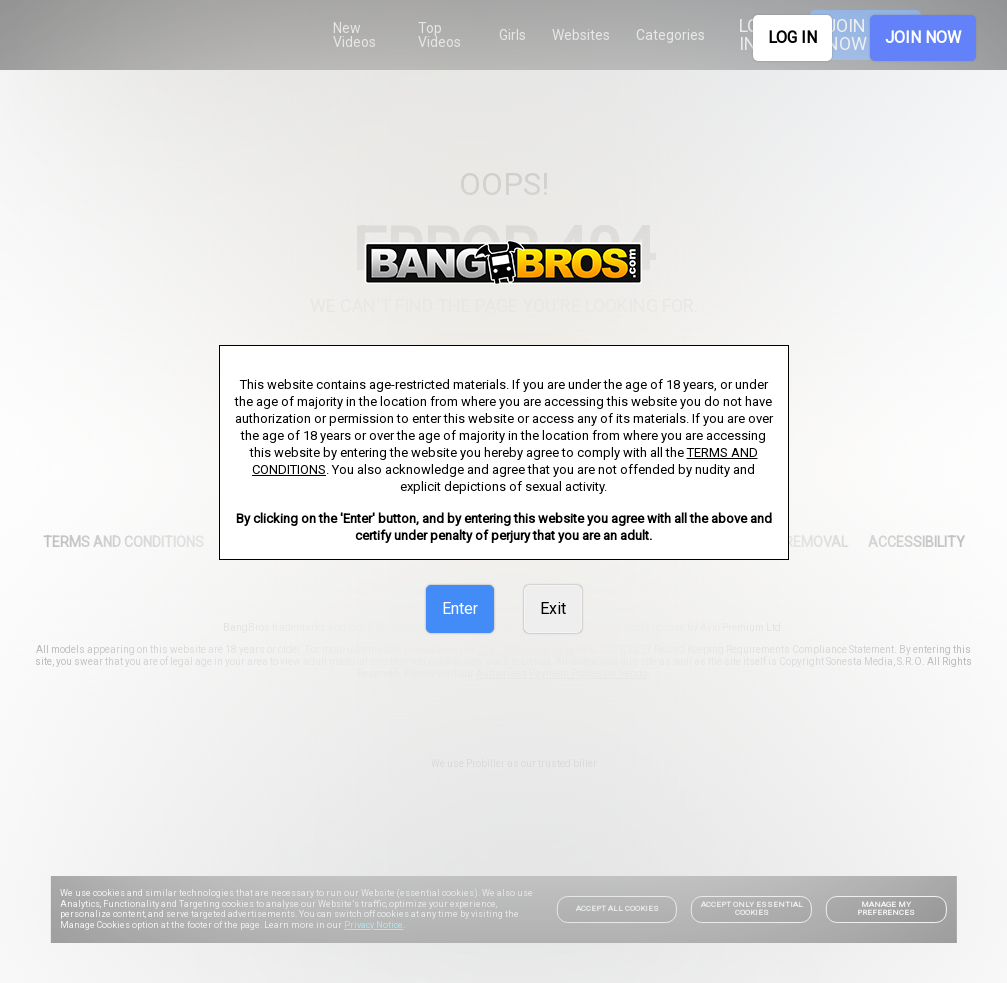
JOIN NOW (923, 37)
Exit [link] (553, 608)
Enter (460, 608)
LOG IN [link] (792, 37)
